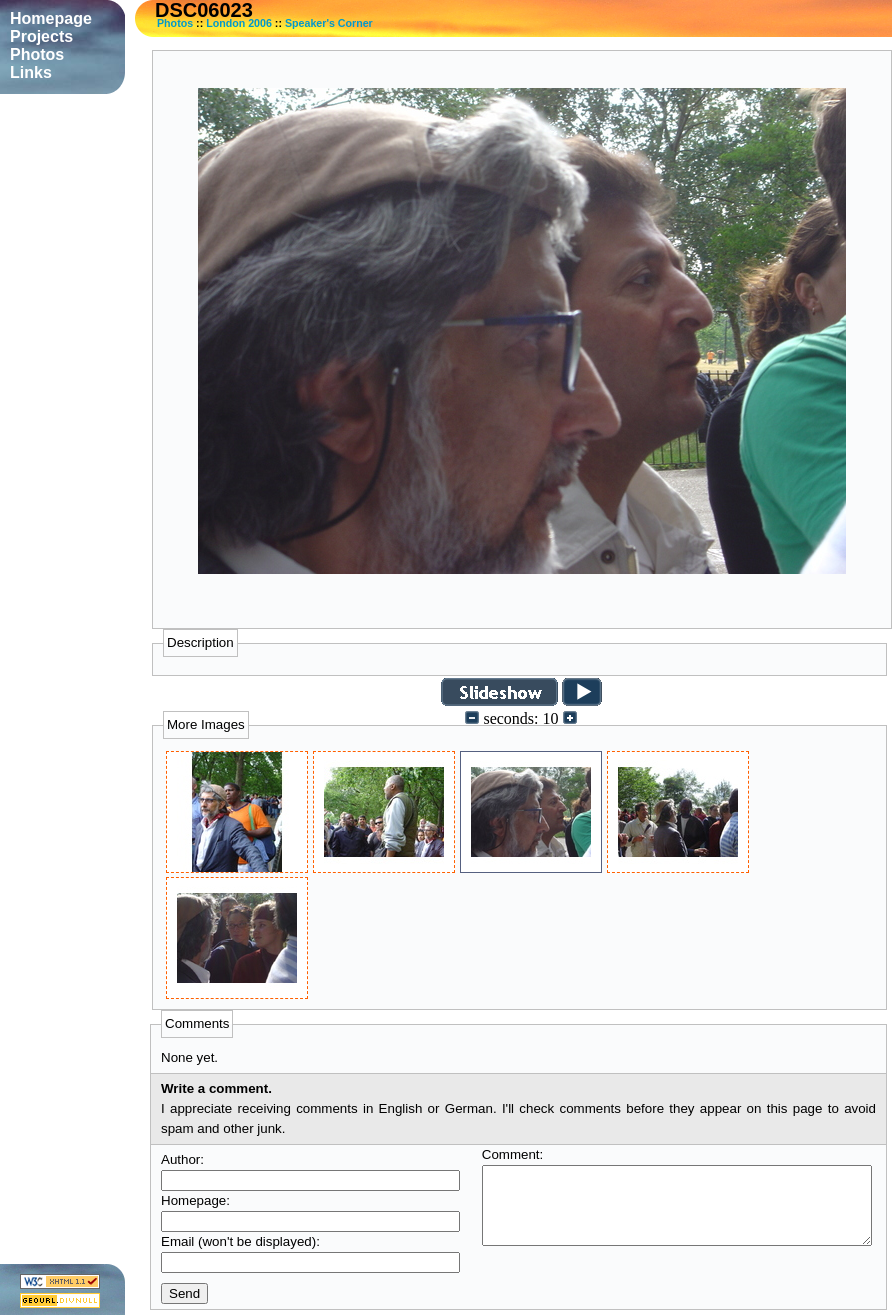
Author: (182, 1159)
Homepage (51, 18)
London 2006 (239, 23)
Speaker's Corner (329, 23)
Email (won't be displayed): (240, 1241)
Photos (175, 23)
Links (31, 72)
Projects (41, 36)
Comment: (512, 1154)
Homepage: (195, 1200)
